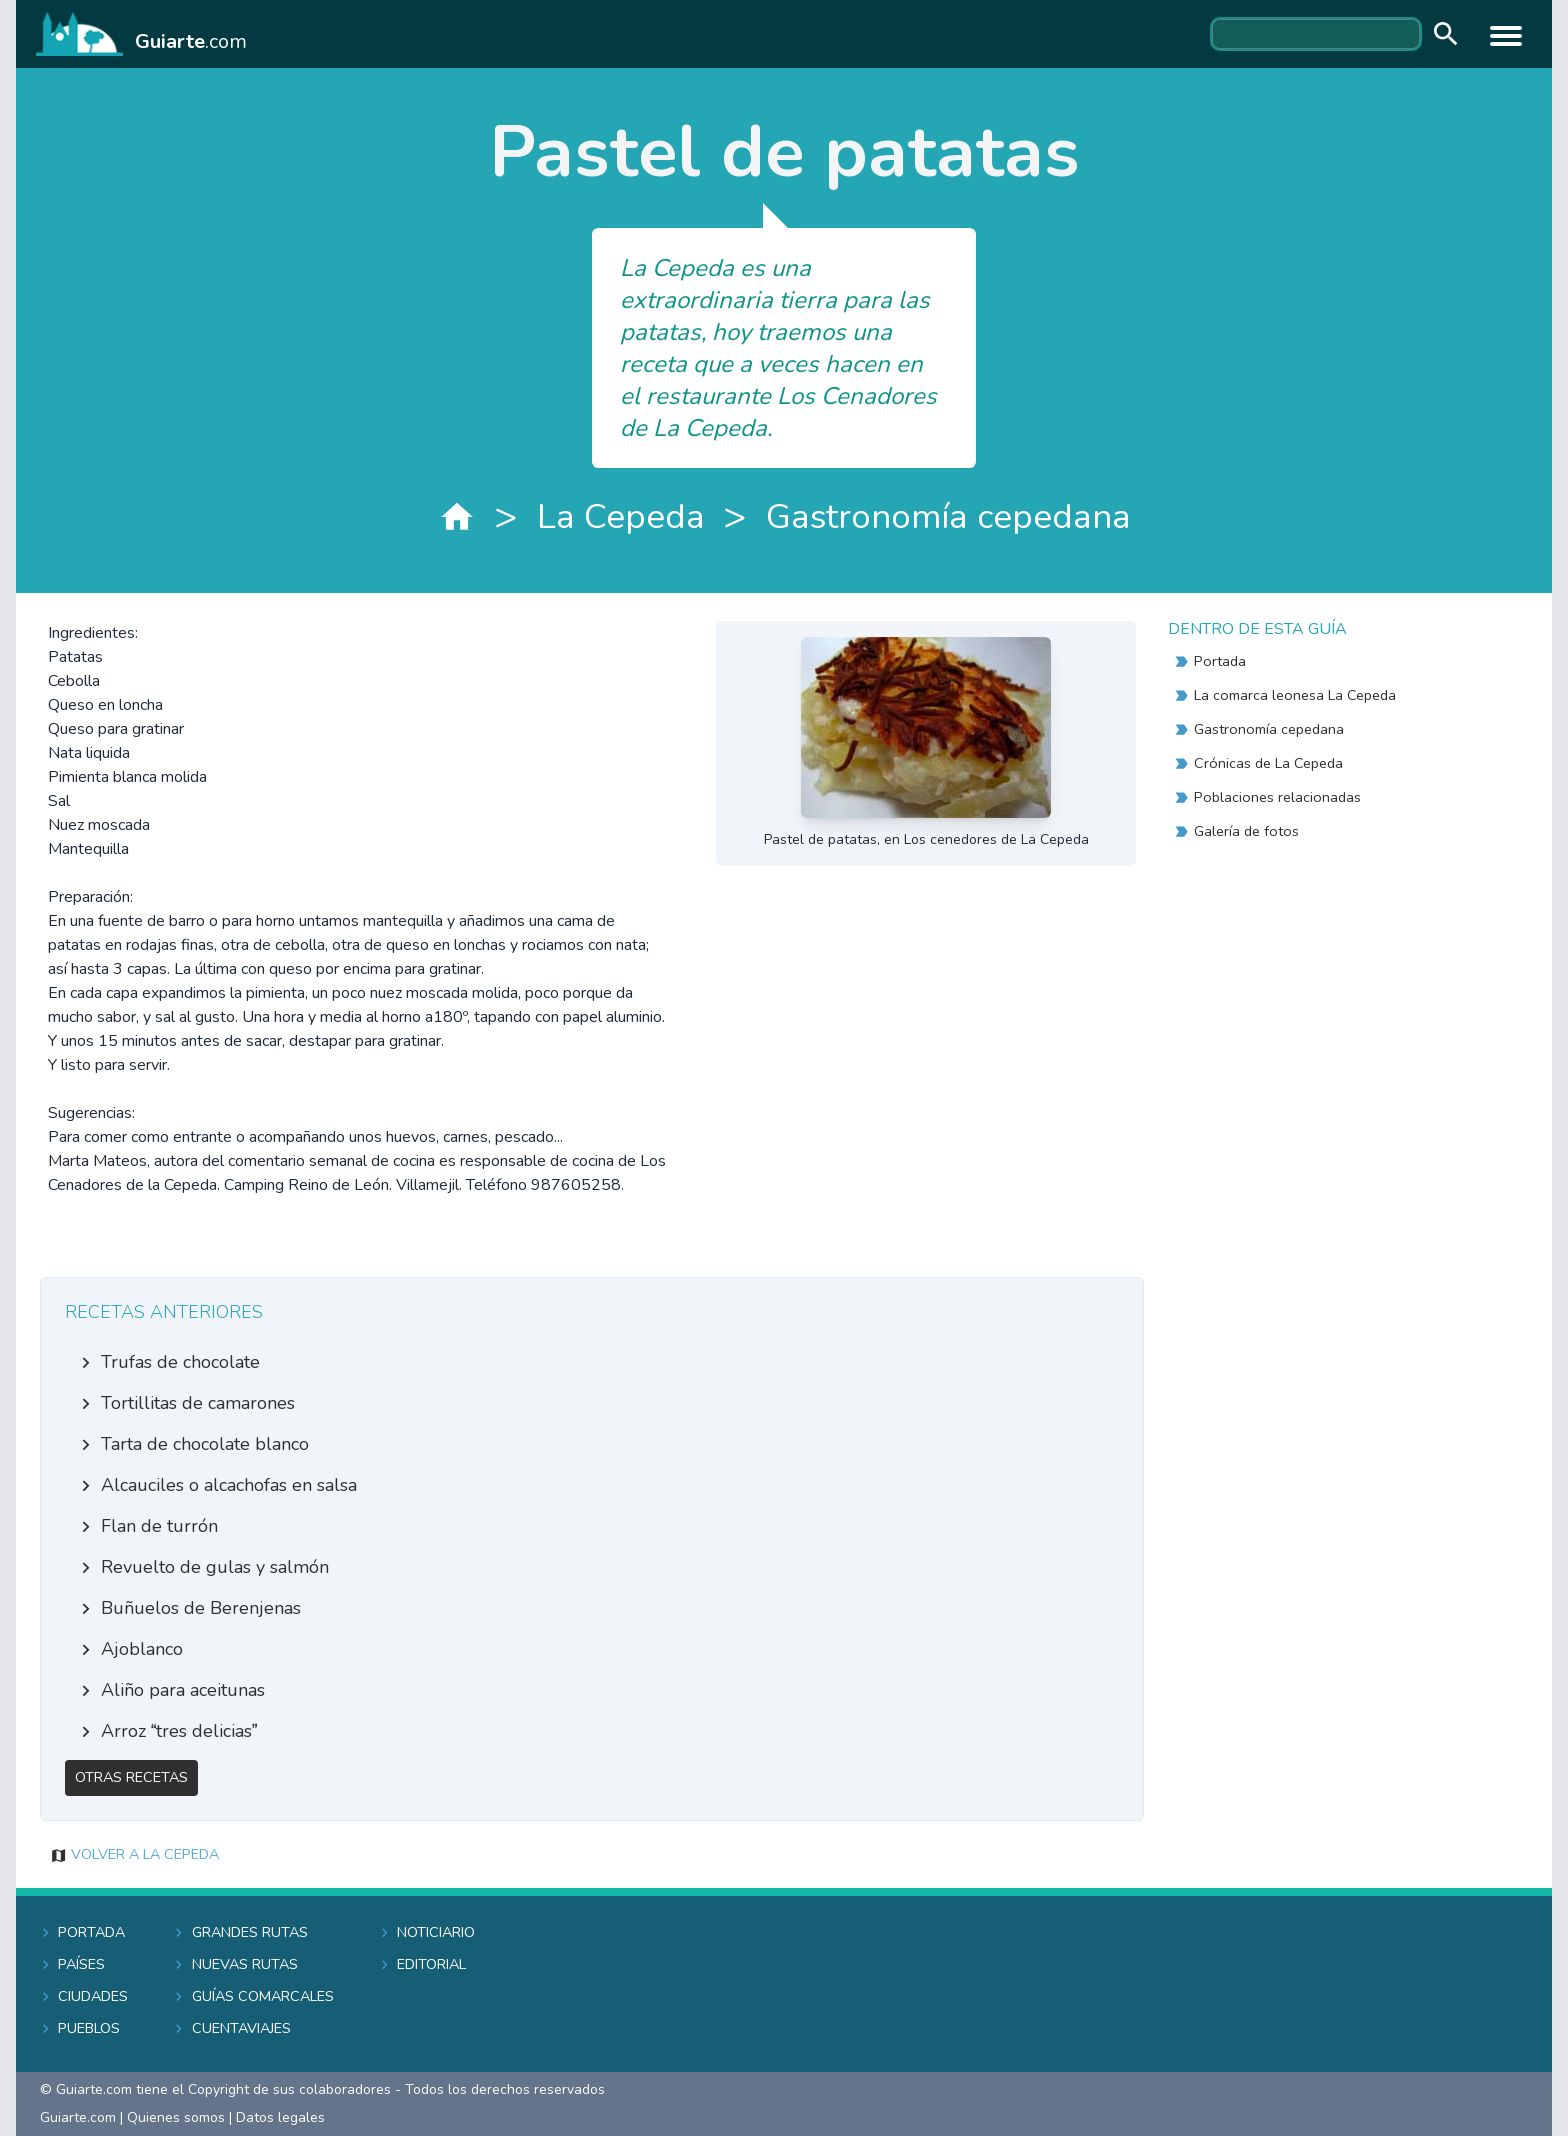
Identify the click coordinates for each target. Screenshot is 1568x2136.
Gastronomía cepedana (948, 516)
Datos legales (280, 2117)
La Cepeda (621, 516)
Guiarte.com (78, 2117)
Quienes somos (176, 2117)
